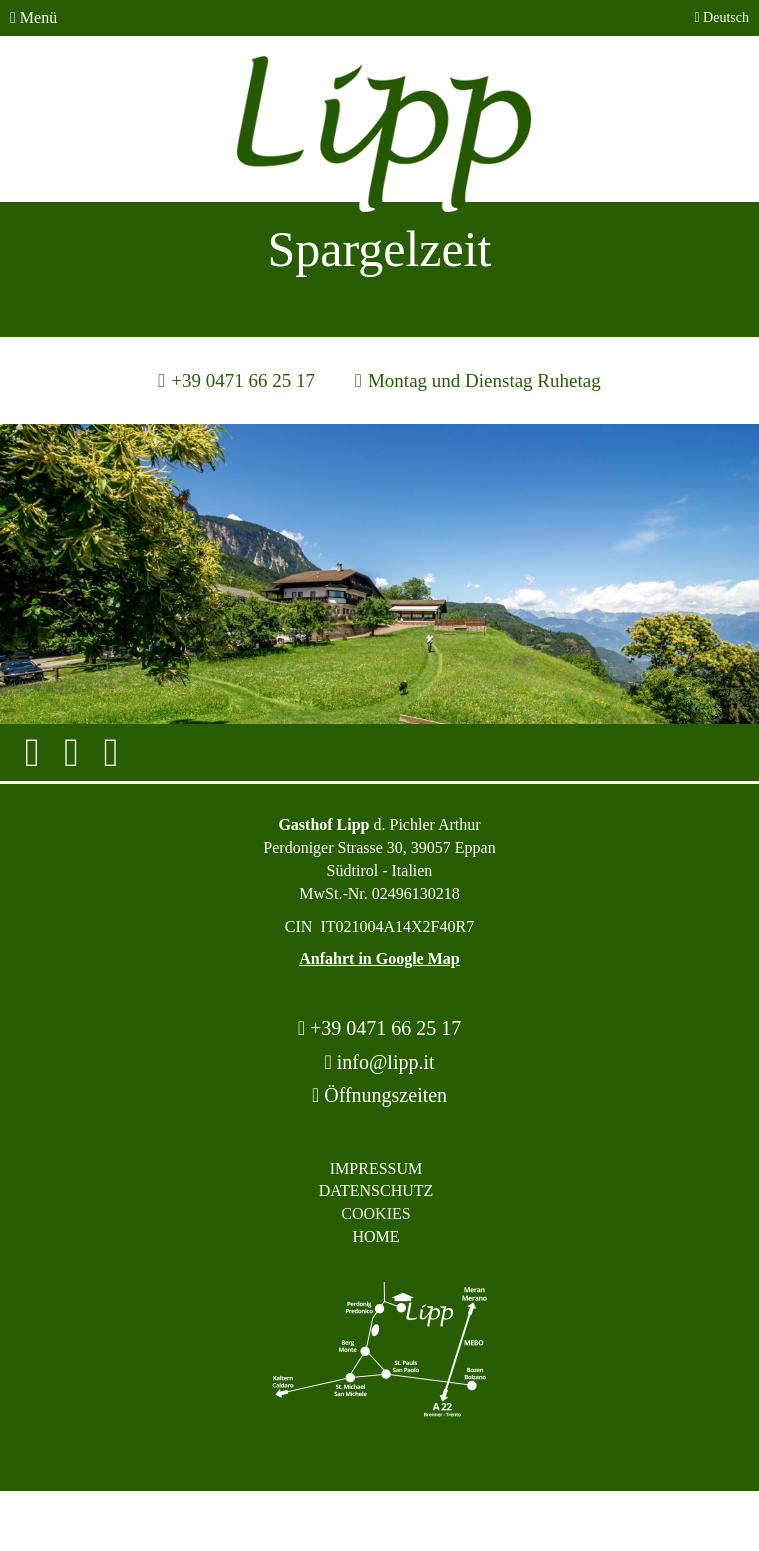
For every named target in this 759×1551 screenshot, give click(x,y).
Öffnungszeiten (379, 1095)
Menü (33, 17)
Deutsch (721, 17)
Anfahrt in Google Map (379, 958)
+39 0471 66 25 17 (380, 1028)
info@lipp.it (379, 1062)
